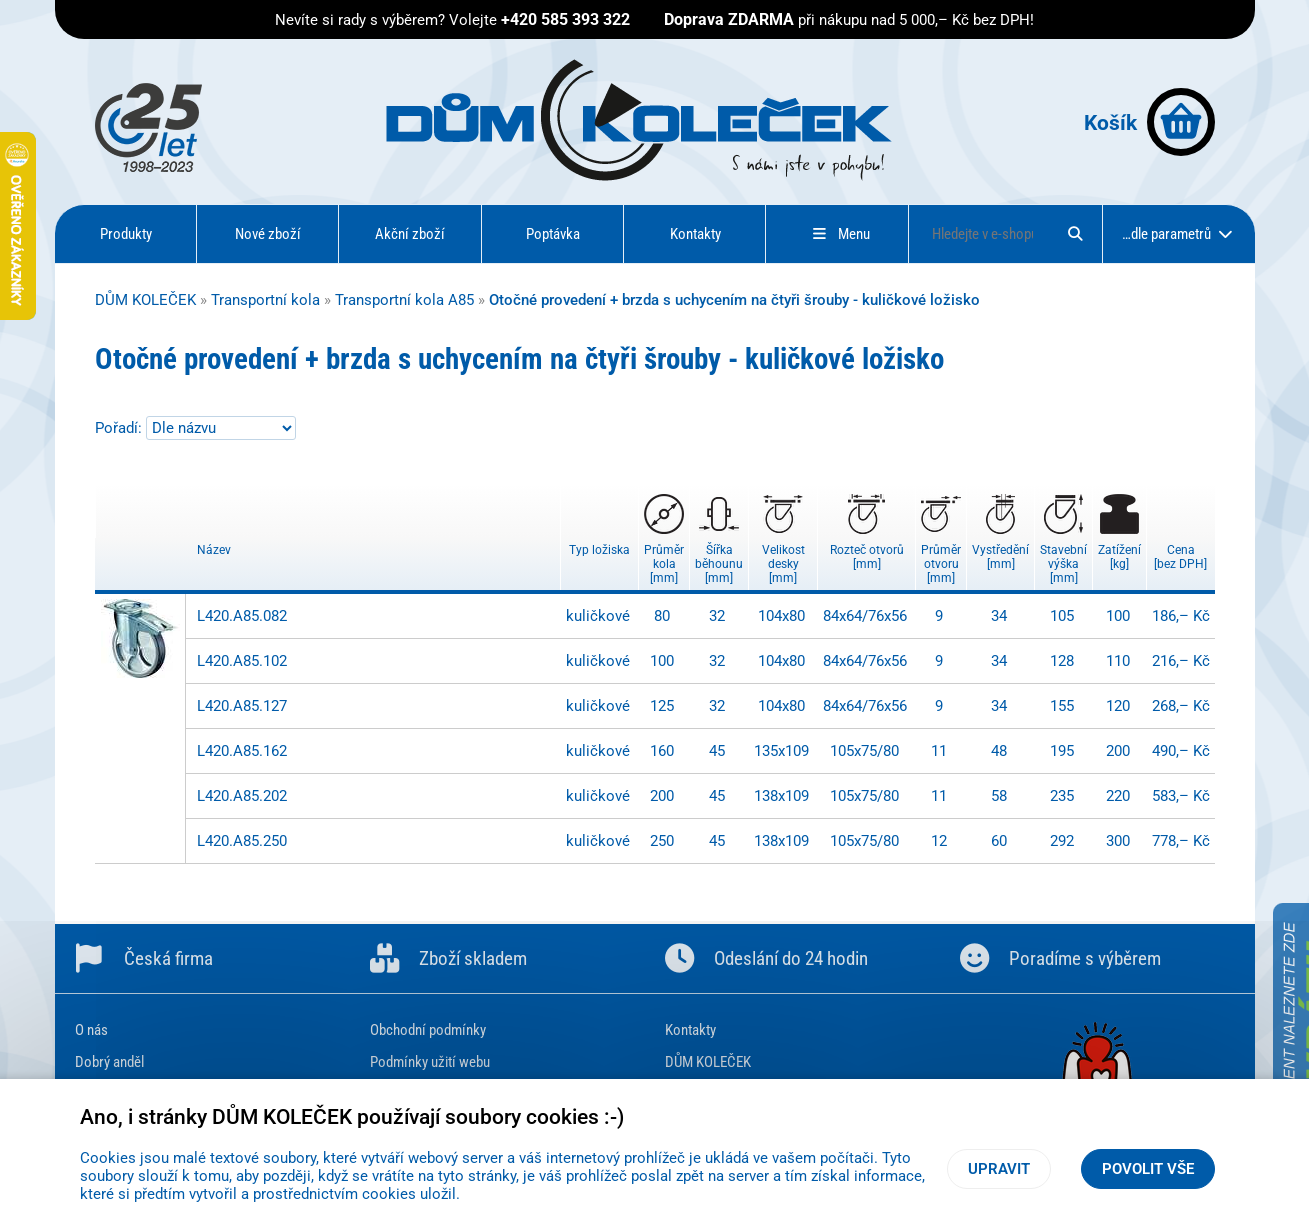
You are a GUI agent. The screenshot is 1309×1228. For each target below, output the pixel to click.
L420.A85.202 (242, 796)
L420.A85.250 (242, 841)
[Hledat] (1075, 234)
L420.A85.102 (242, 661)
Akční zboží (410, 234)
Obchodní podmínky (428, 1030)
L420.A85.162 (242, 751)
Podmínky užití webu (430, 1062)
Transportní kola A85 (404, 300)
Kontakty (695, 234)
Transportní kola (265, 300)
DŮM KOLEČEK (145, 300)
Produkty (126, 234)
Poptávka (553, 234)
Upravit (999, 1169)
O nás (91, 1030)
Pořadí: (120, 428)
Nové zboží (268, 234)
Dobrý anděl (109, 1062)
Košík (1149, 122)
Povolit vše (1148, 1169)
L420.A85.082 (242, 616)
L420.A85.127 (242, 706)
